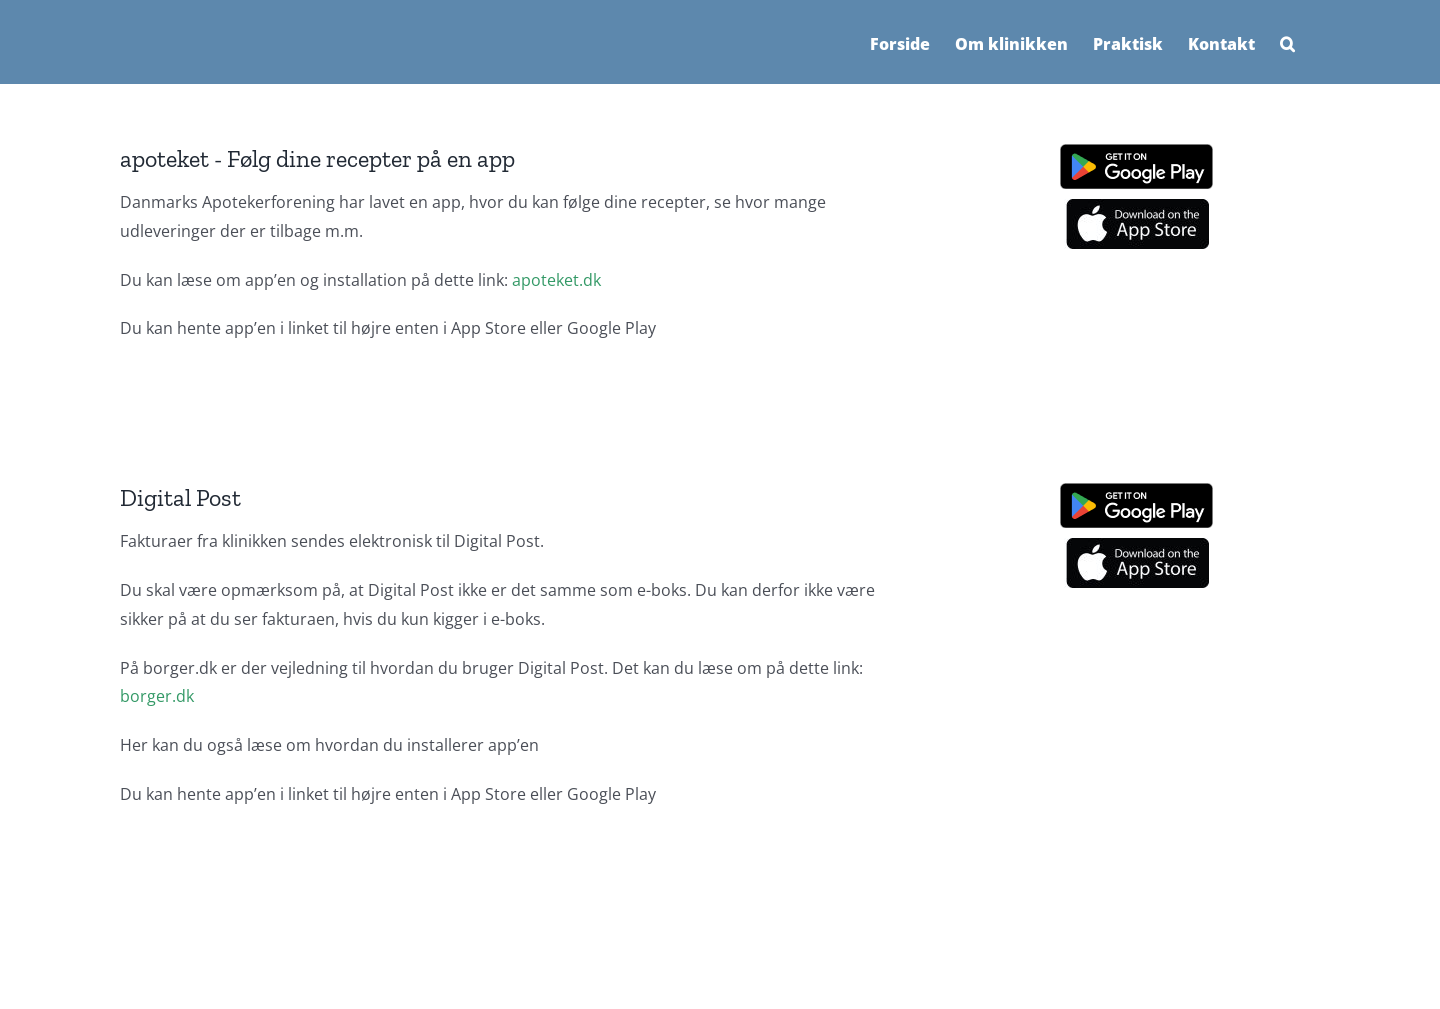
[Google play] (1136, 152)
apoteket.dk (556, 280)
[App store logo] (1136, 207)
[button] (1287, 42)
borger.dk (157, 696)
